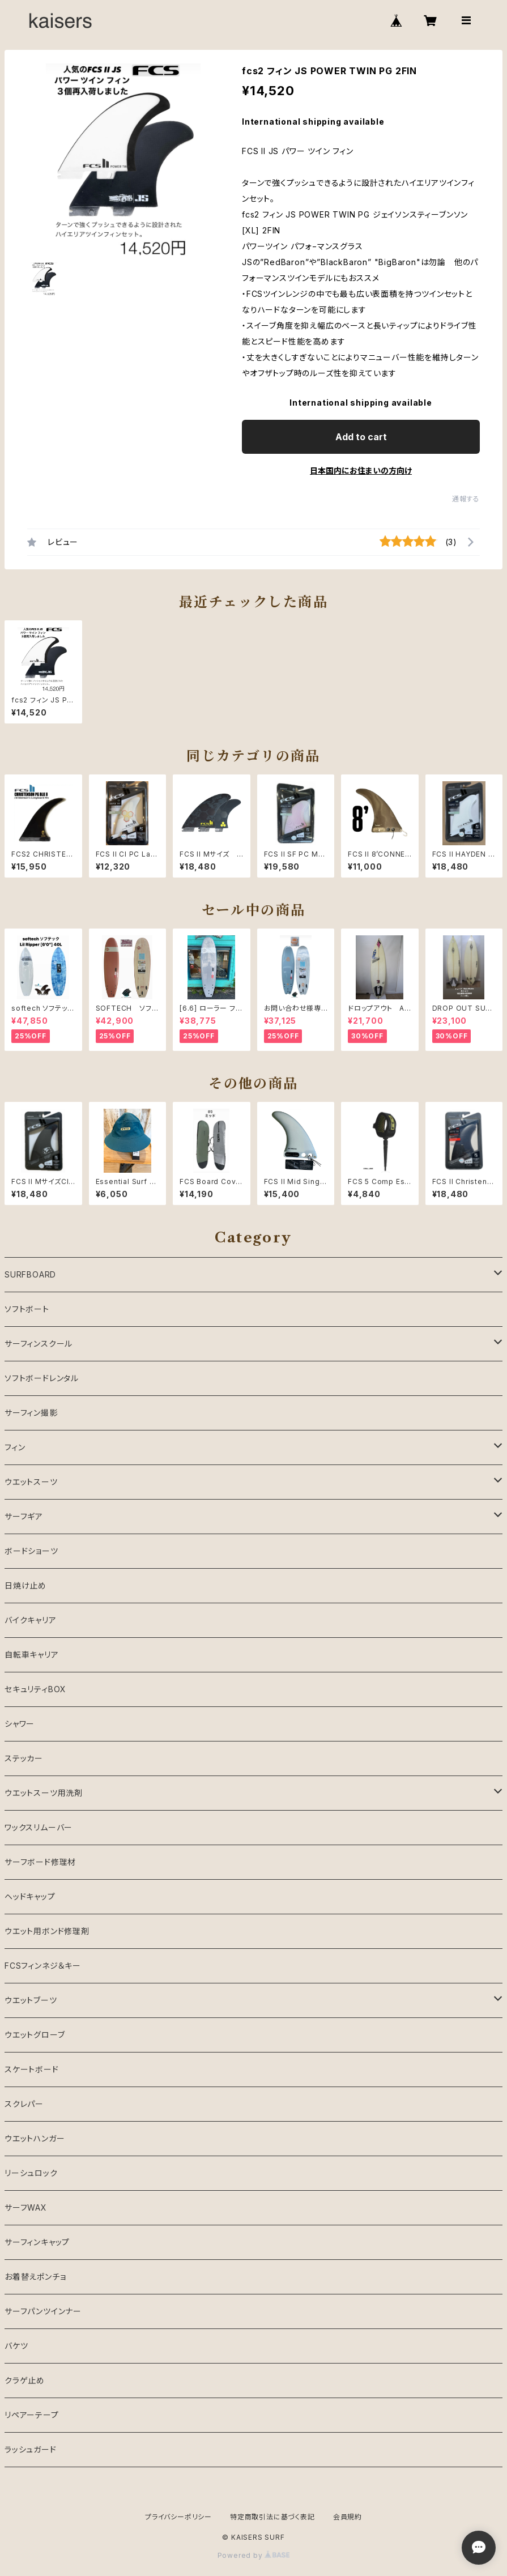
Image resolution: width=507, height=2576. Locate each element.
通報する (466, 499)
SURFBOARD (30, 1274)
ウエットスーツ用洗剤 (44, 1793)
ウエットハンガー (35, 2138)
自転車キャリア (32, 1654)
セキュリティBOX (35, 1689)
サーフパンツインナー (43, 2311)
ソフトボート (27, 1309)
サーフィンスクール (39, 1343)
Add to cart (361, 436)
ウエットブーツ (31, 2000)
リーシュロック (31, 2173)
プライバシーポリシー (178, 2517)
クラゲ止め (25, 2380)
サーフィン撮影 (31, 1412)
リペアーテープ (32, 2415)
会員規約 (347, 2517)
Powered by (254, 2555)
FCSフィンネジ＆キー (43, 1965)
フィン (15, 1447)
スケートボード (32, 2069)
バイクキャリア (31, 1620)
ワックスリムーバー (39, 1827)
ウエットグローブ (35, 2034)
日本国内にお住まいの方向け (361, 470)
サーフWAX (26, 2207)
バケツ (16, 2346)
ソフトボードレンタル (42, 1378)
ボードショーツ (31, 1551)
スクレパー (24, 2104)
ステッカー (24, 1758)
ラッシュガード (31, 2449)
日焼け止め (25, 1585)
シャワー (20, 1723)
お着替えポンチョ (35, 2276)
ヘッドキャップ (30, 1896)
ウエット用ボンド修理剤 (47, 1931)
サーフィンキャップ (37, 2242)
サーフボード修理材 (40, 1862)
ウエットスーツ (31, 1482)
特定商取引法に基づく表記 (272, 2517)
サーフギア (24, 1516)
